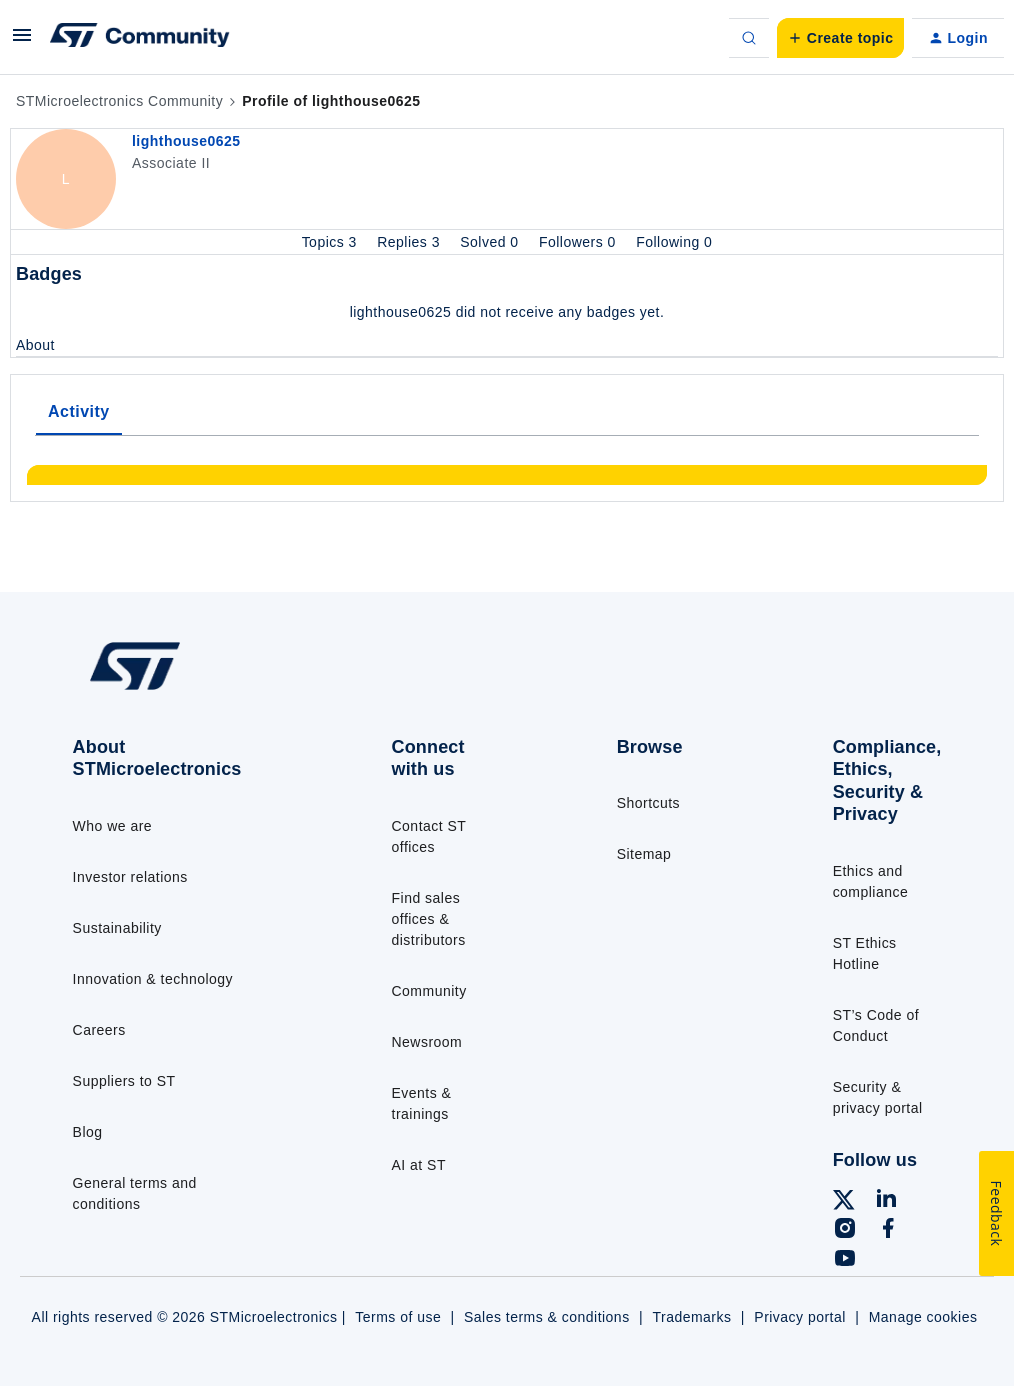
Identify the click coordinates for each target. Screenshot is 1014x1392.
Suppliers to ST (124, 1081)
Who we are (113, 826)
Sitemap (644, 854)
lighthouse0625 (186, 141)
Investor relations (130, 877)
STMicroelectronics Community (119, 101)
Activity (79, 411)
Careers (99, 1030)
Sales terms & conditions (547, 1317)
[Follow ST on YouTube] (845, 1261)
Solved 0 (491, 242)
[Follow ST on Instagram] (845, 1231)
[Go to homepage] (179, 689)
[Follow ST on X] (844, 1203)
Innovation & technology (153, 979)
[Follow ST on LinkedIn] (886, 1201)
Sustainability (117, 928)
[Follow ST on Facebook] (888, 1231)
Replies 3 (410, 242)
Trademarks (691, 1317)
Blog (88, 1132)
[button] (22, 42)
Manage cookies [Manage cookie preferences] (923, 1317)
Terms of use (398, 1317)
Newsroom (427, 1042)
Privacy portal (800, 1317)
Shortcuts (648, 803)
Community (429, 991)
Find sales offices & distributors (429, 919)
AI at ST (419, 1165)
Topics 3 (332, 242)
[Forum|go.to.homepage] (140, 38)
